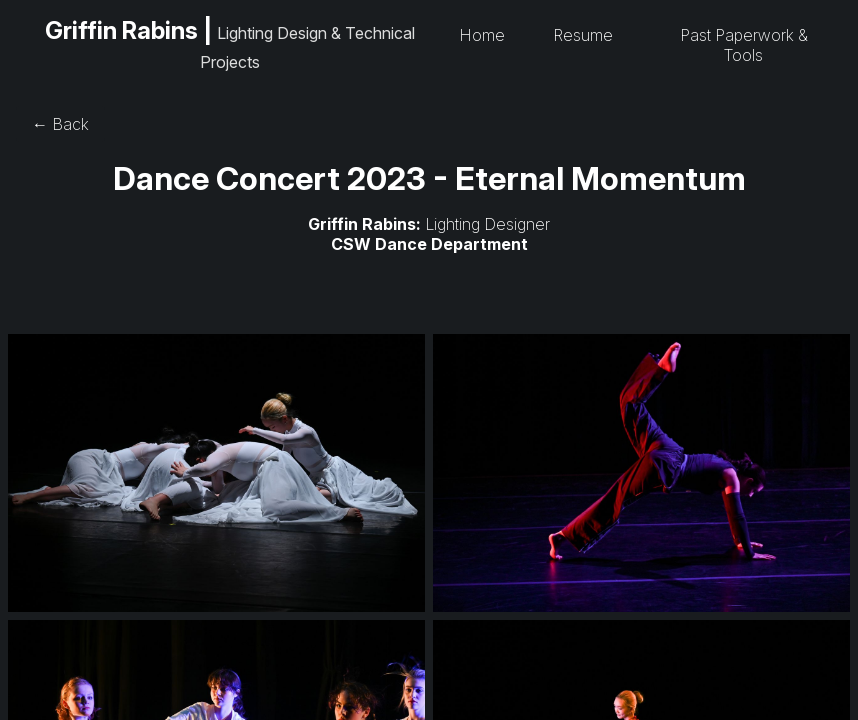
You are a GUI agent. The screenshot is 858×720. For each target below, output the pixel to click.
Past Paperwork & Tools (744, 45)
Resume (583, 35)
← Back (60, 124)
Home (482, 35)
